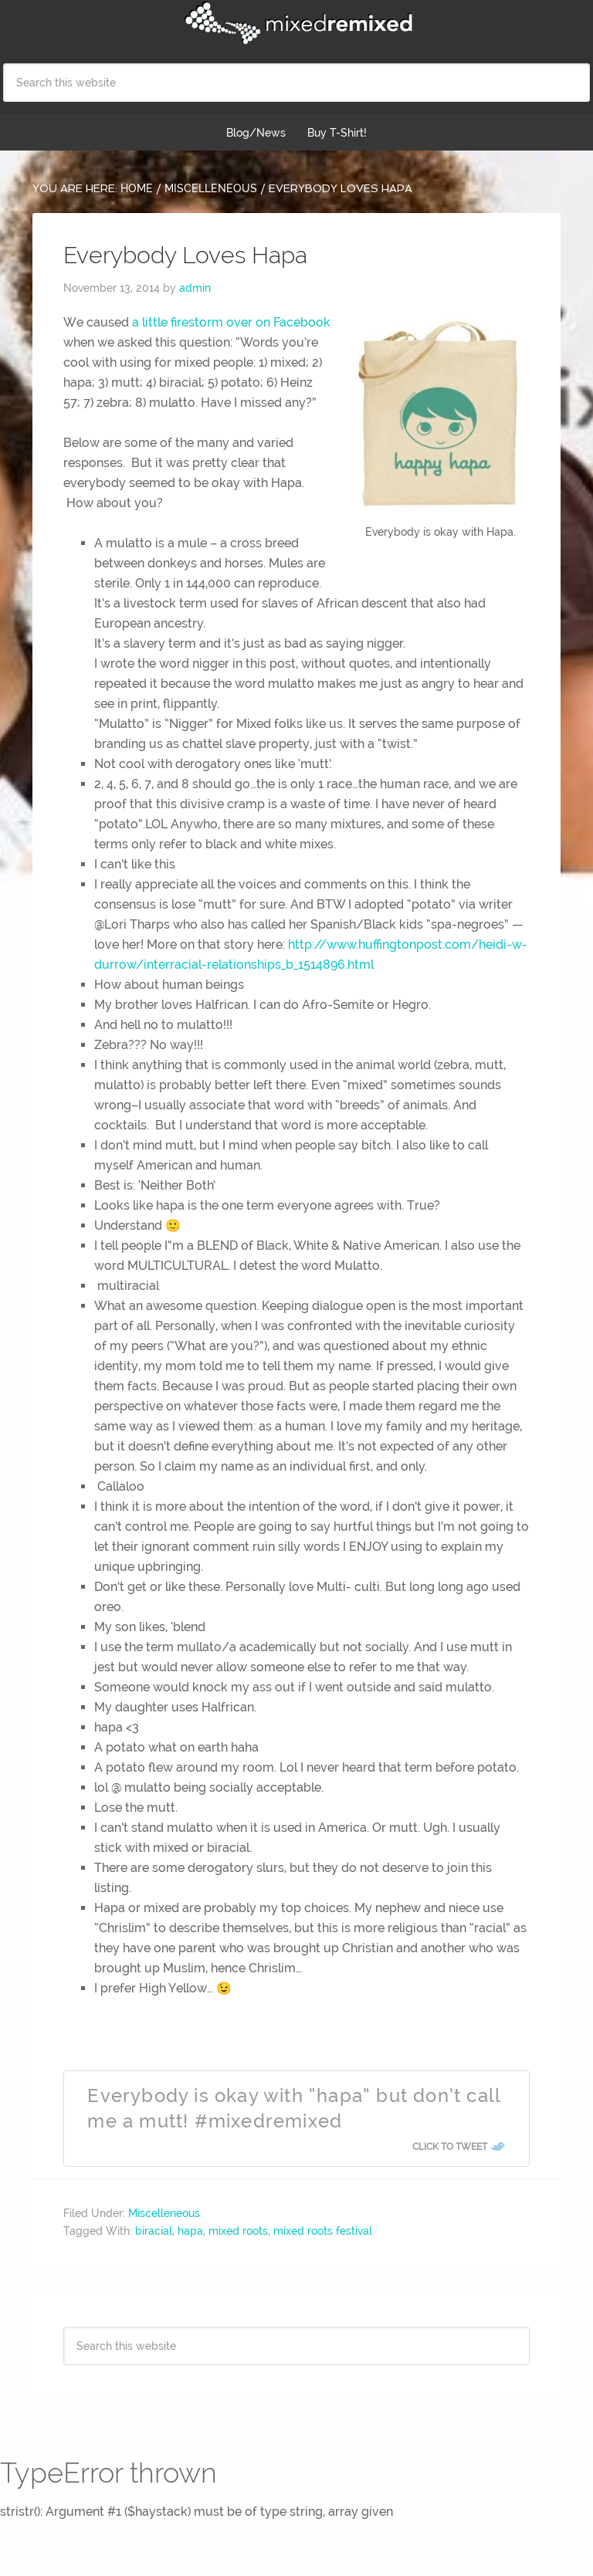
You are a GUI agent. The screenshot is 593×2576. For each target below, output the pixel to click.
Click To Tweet (449, 2146)
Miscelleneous (164, 2213)
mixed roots (238, 2231)
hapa (190, 2231)
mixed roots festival (322, 2231)
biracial (153, 2231)
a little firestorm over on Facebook (231, 322)
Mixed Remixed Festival (296, 23)
